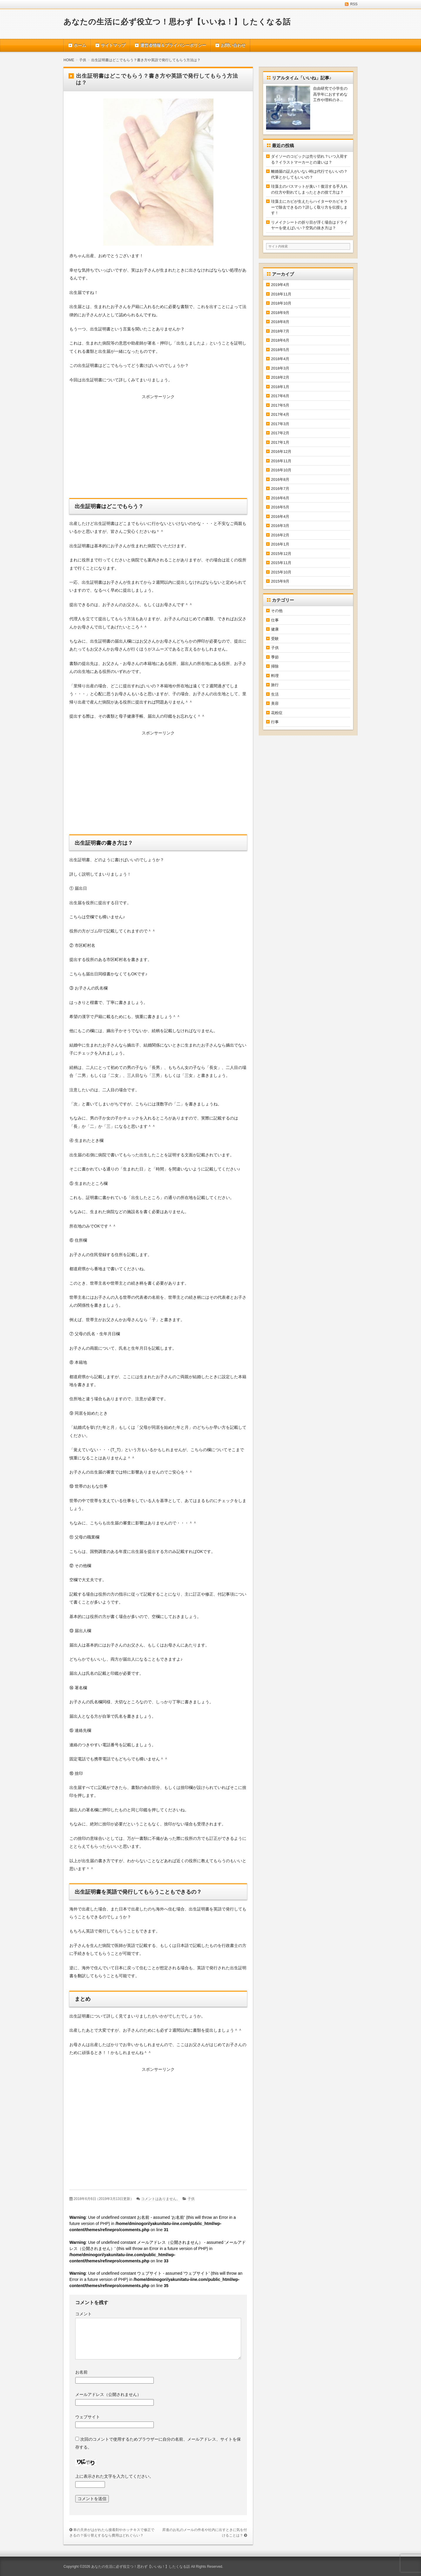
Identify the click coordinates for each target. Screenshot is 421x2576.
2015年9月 (280, 581)
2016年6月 (280, 498)
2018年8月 (280, 322)
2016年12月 (281, 451)
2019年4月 (280, 284)
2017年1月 (280, 442)
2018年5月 (280, 349)
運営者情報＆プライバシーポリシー (173, 45)
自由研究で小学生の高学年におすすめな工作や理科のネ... (330, 94)
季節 (275, 657)
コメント (83, 2313)
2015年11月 (281, 563)
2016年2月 (280, 535)
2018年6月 (280, 340)
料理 (275, 675)
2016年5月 (280, 507)
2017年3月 (280, 424)
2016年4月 (280, 516)
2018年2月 (280, 377)
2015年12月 (281, 553)
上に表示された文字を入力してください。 (114, 2476)
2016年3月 (280, 525)
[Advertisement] (158, 448)
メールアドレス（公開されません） (108, 2394)
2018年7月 (280, 331)
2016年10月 (281, 470)
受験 (275, 638)
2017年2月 (280, 433)
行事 (275, 722)
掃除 (275, 666)
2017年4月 (280, 414)
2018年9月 (280, 312)
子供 (191, 2199)
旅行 (275, 685)
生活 (275, 694)
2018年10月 (281, 303)
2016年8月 (280, 479)
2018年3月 (280, 368)
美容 (275, 703)
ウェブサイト (87, 2416)
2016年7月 (280, 488)
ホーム (80, 45)
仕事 (275, 620)
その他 (277, 610)
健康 (275, 629)
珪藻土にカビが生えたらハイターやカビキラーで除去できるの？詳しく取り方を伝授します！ (309, 207)
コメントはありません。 (160, 2199)
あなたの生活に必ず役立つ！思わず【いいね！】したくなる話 (177, 21)
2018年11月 (281, 294)
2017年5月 (280, 405)
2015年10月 (281, 572)
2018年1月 (280, 387)
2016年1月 (280, 544)
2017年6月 (280, 396)
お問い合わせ (233, 45)
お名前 (81, 2372)
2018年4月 (280, 359)
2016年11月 (281, 461)
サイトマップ (113, 45)
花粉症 (277, 713)
